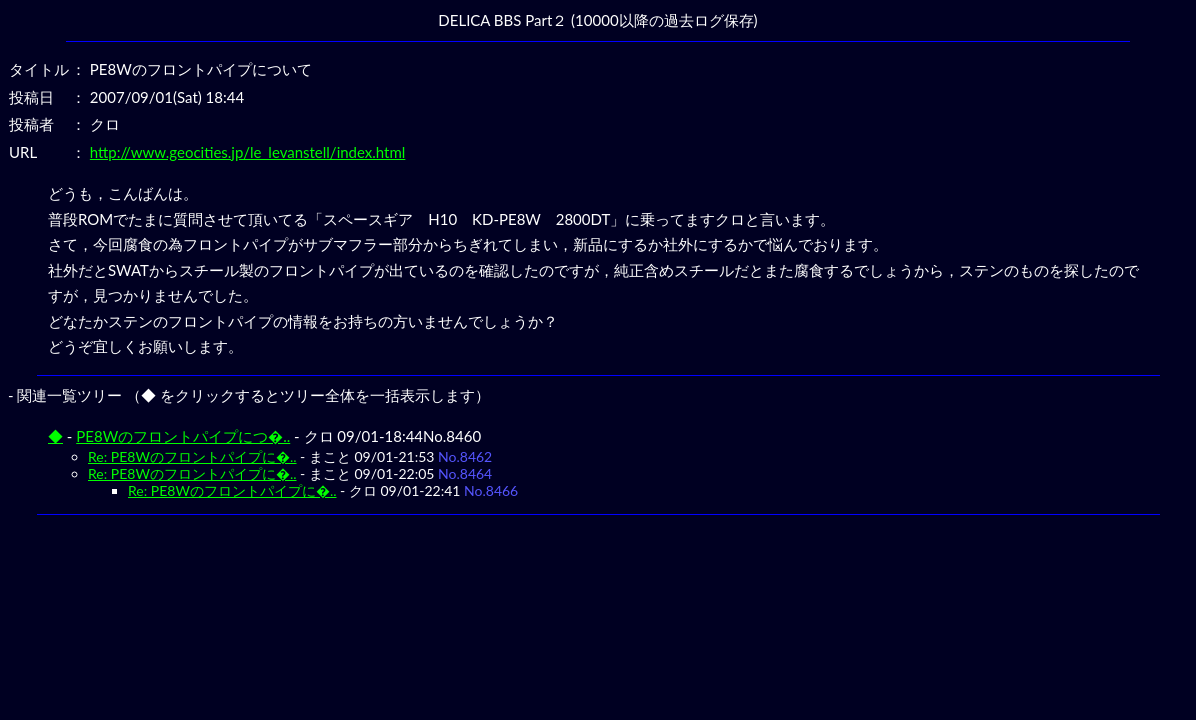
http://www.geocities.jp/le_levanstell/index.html (248, 152)
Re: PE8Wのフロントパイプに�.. (192, 456)
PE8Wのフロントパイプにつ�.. (183, 436)
